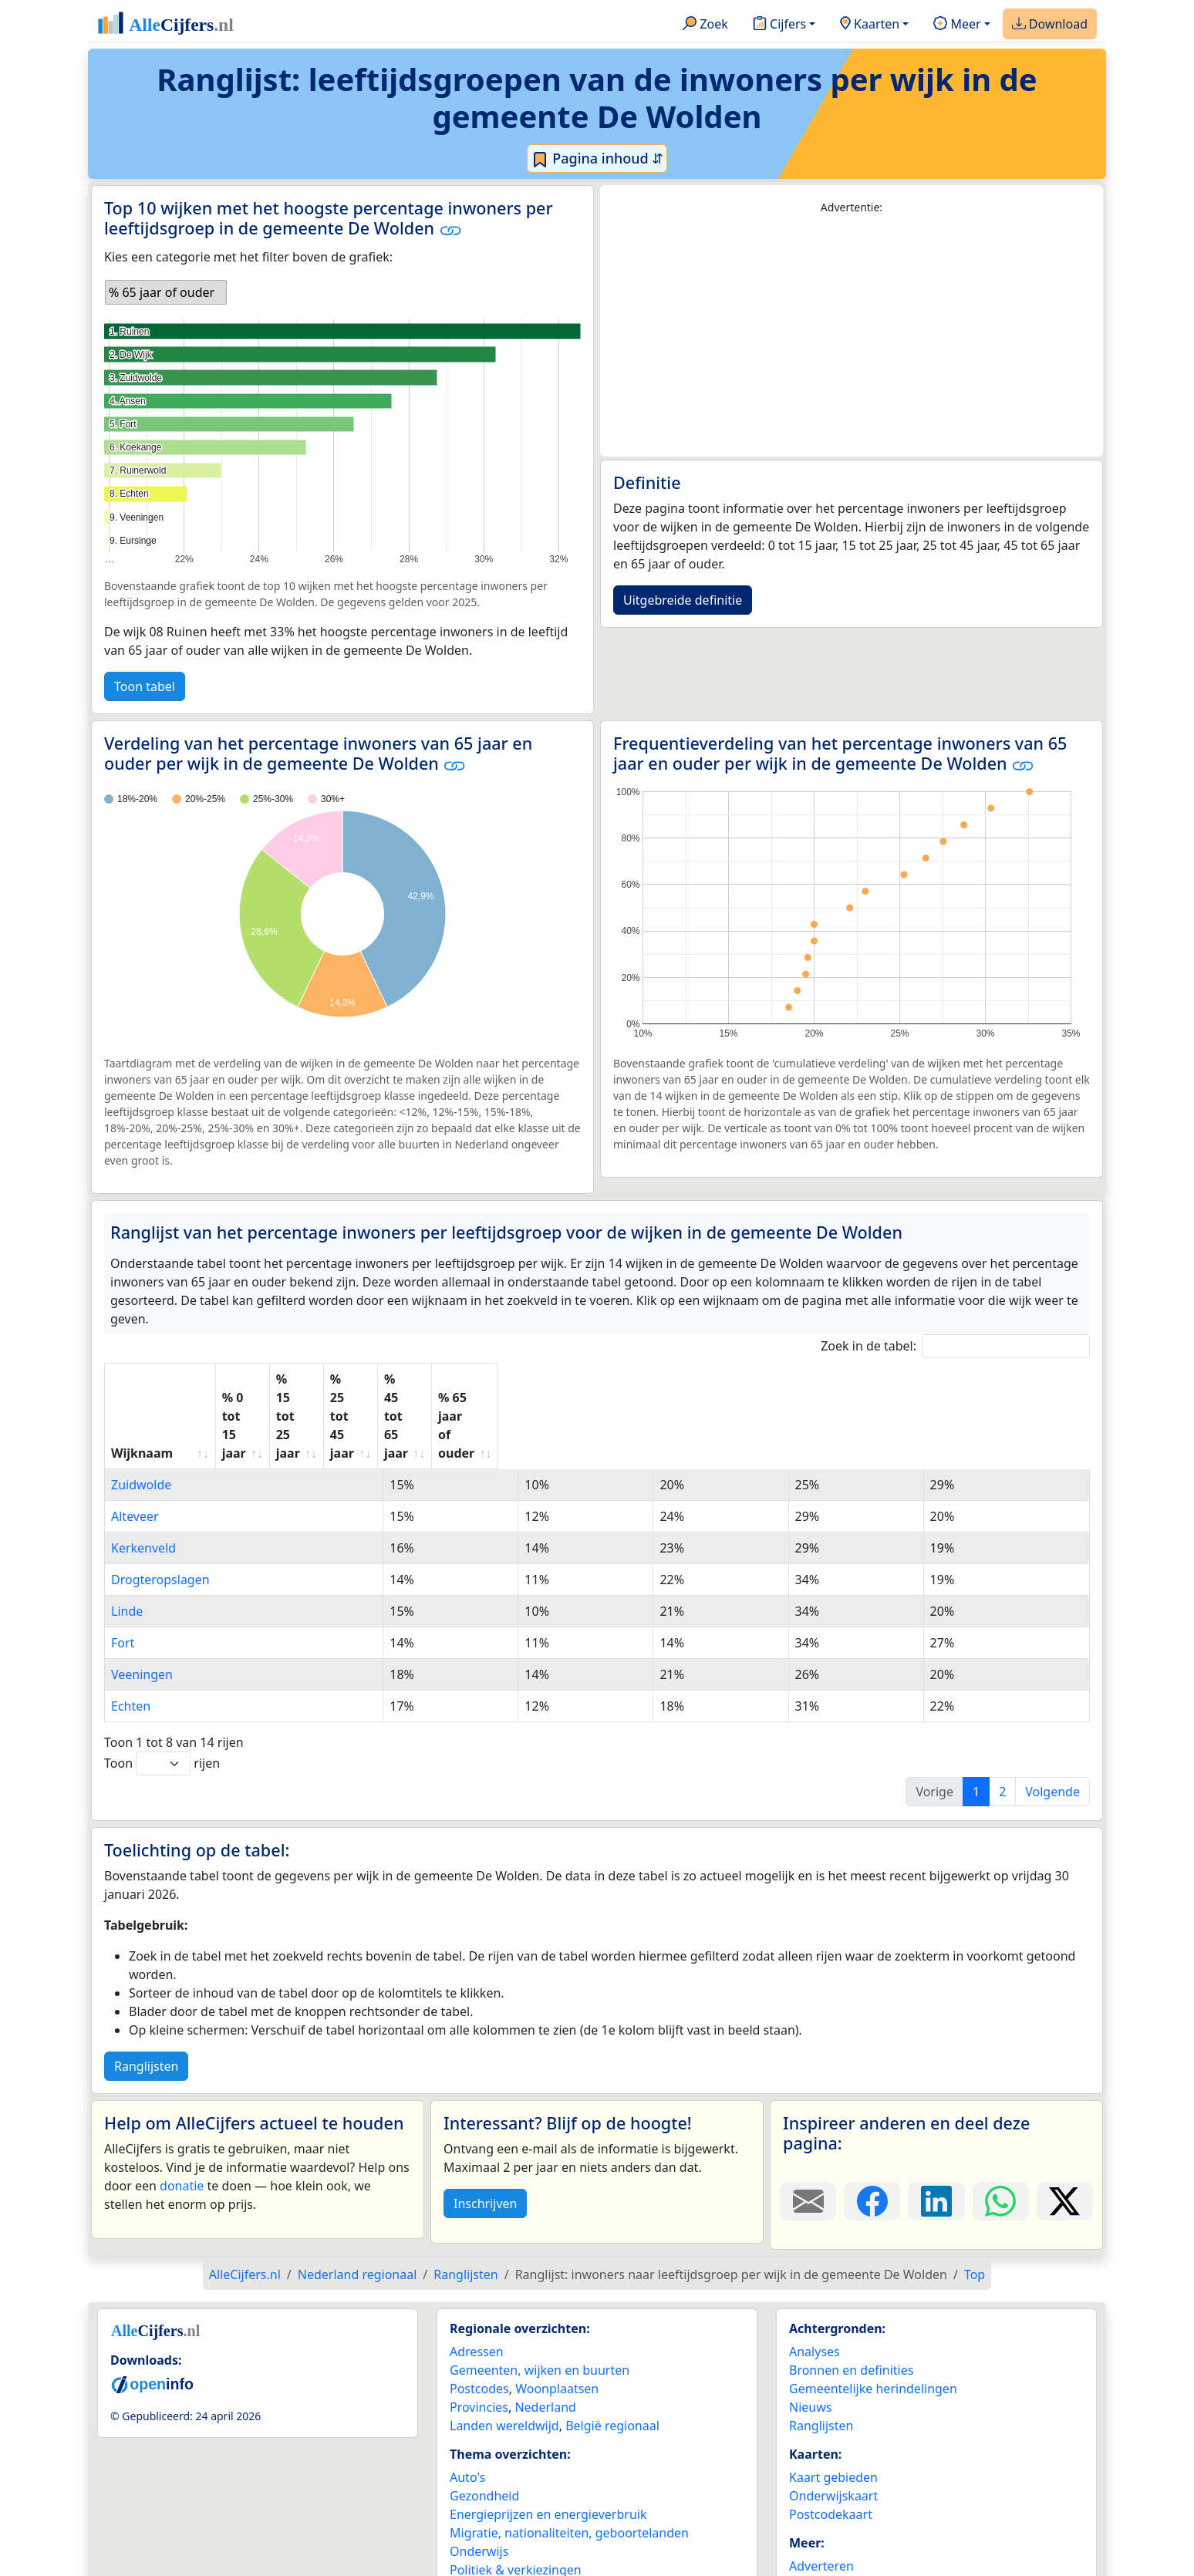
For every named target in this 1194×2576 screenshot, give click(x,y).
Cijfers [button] (779, 24)
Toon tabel (144, 686)
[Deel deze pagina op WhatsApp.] (1001, 2127)
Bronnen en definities (851, 2296)
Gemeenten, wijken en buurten (539, 2296)
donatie (182, 2111)
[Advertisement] (851, 336)
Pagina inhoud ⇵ (597, 159)
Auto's (467, 2403)
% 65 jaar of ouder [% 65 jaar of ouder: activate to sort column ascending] (963, 1379)
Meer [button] (956, 24)
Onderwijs (479, 2477)
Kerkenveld (143, 1473)
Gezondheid (484, 2421)
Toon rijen (162, 1689)
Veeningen (142, 1600)
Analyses (814, 2277)
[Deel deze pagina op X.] (1065, 2127)
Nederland (545, 2333)
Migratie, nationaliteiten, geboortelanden (569, 2458)
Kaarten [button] (869, 24)
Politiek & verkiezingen (516, 2495)
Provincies (479, 2333)
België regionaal (612, 2351)
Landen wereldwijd (504, 2351)
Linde (127, 1537)
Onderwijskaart (833, 2421)
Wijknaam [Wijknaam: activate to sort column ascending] (142, 1379)
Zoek (705, 24)
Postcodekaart (830, 2440)
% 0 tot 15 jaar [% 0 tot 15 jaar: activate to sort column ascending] (302, 1379)
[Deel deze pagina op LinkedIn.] (936, 2127)
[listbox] (166, 292)
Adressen (477, 2277)
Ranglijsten (146, 1992)
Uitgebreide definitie (682, 600)
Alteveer (135, 1442)
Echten (130, 1631)
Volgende (1052, 1717)
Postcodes (479, 2314)
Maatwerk (818, 2528)
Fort (122, 1568)
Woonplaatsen (557, 2314)
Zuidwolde (141, 1410)
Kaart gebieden (833, 2403)
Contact (811, 2510)
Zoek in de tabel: (955, 1346)
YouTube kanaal (834, 2547)
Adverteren (821, 2491)
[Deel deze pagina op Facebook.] (872, 2127)
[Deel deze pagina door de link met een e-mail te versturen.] (808, 2127)
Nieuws (810, 2333)
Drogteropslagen (160, 1505)
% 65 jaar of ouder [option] (161, 292)
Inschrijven (485, 2129)
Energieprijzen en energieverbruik (548, 2440)
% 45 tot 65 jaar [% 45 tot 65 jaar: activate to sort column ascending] (791, 1379)
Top (974, 2200)
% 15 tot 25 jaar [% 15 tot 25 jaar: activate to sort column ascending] (461, 1379)
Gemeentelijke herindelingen (873, 2314)
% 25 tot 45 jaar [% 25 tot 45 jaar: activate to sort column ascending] (625, 1379)
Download (1050, 24)
